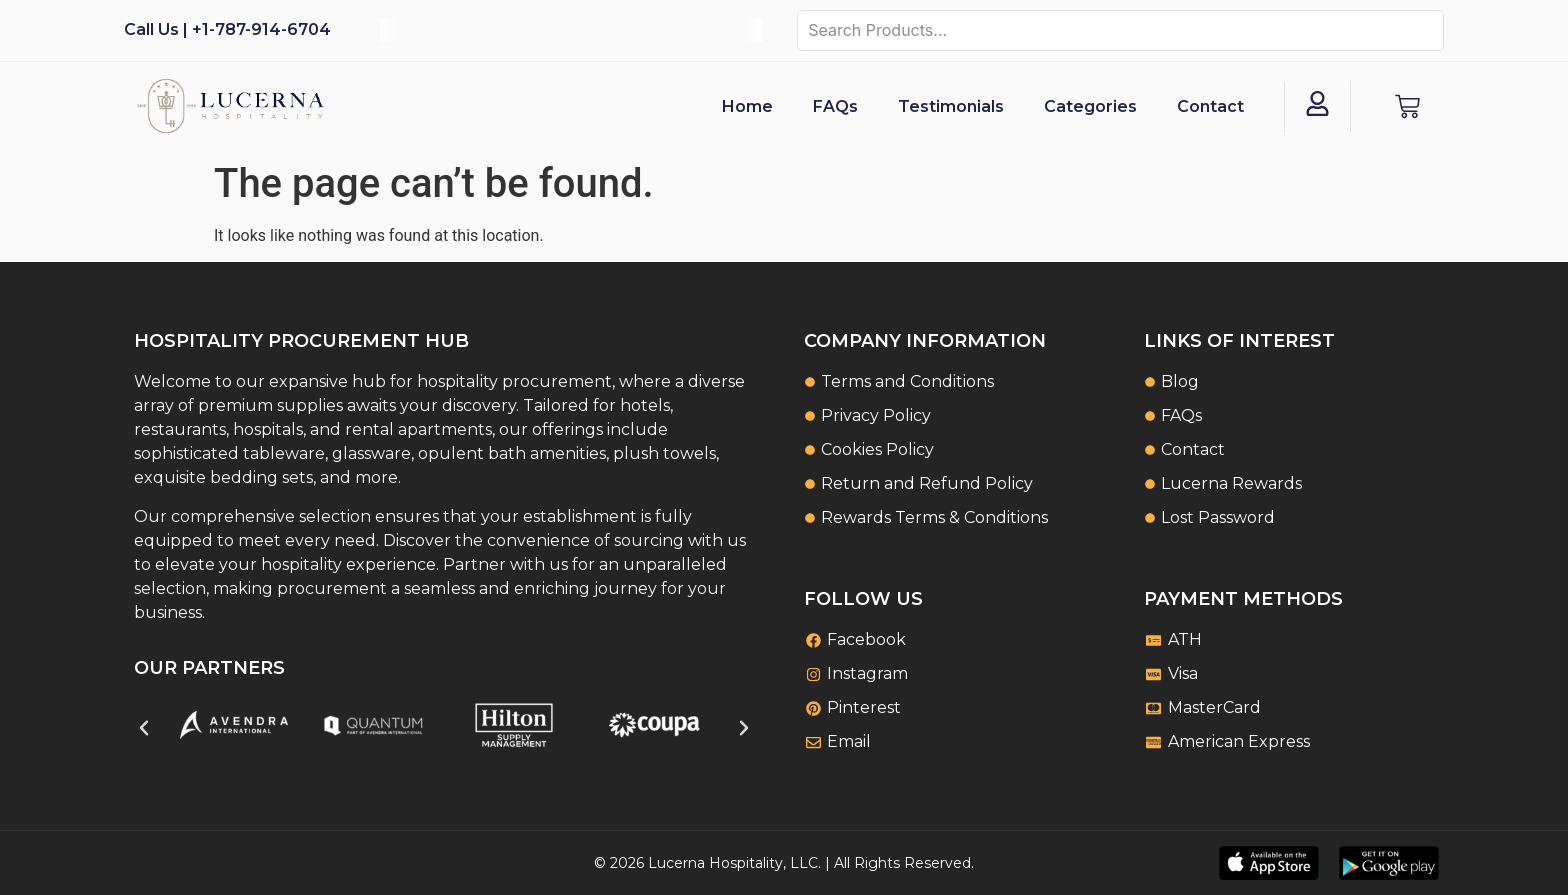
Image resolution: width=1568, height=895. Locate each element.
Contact (1210, 106)
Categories (1090, 106)
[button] (144, 728)
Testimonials (951, 106)
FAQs (835, 106)
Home (747, 106)
